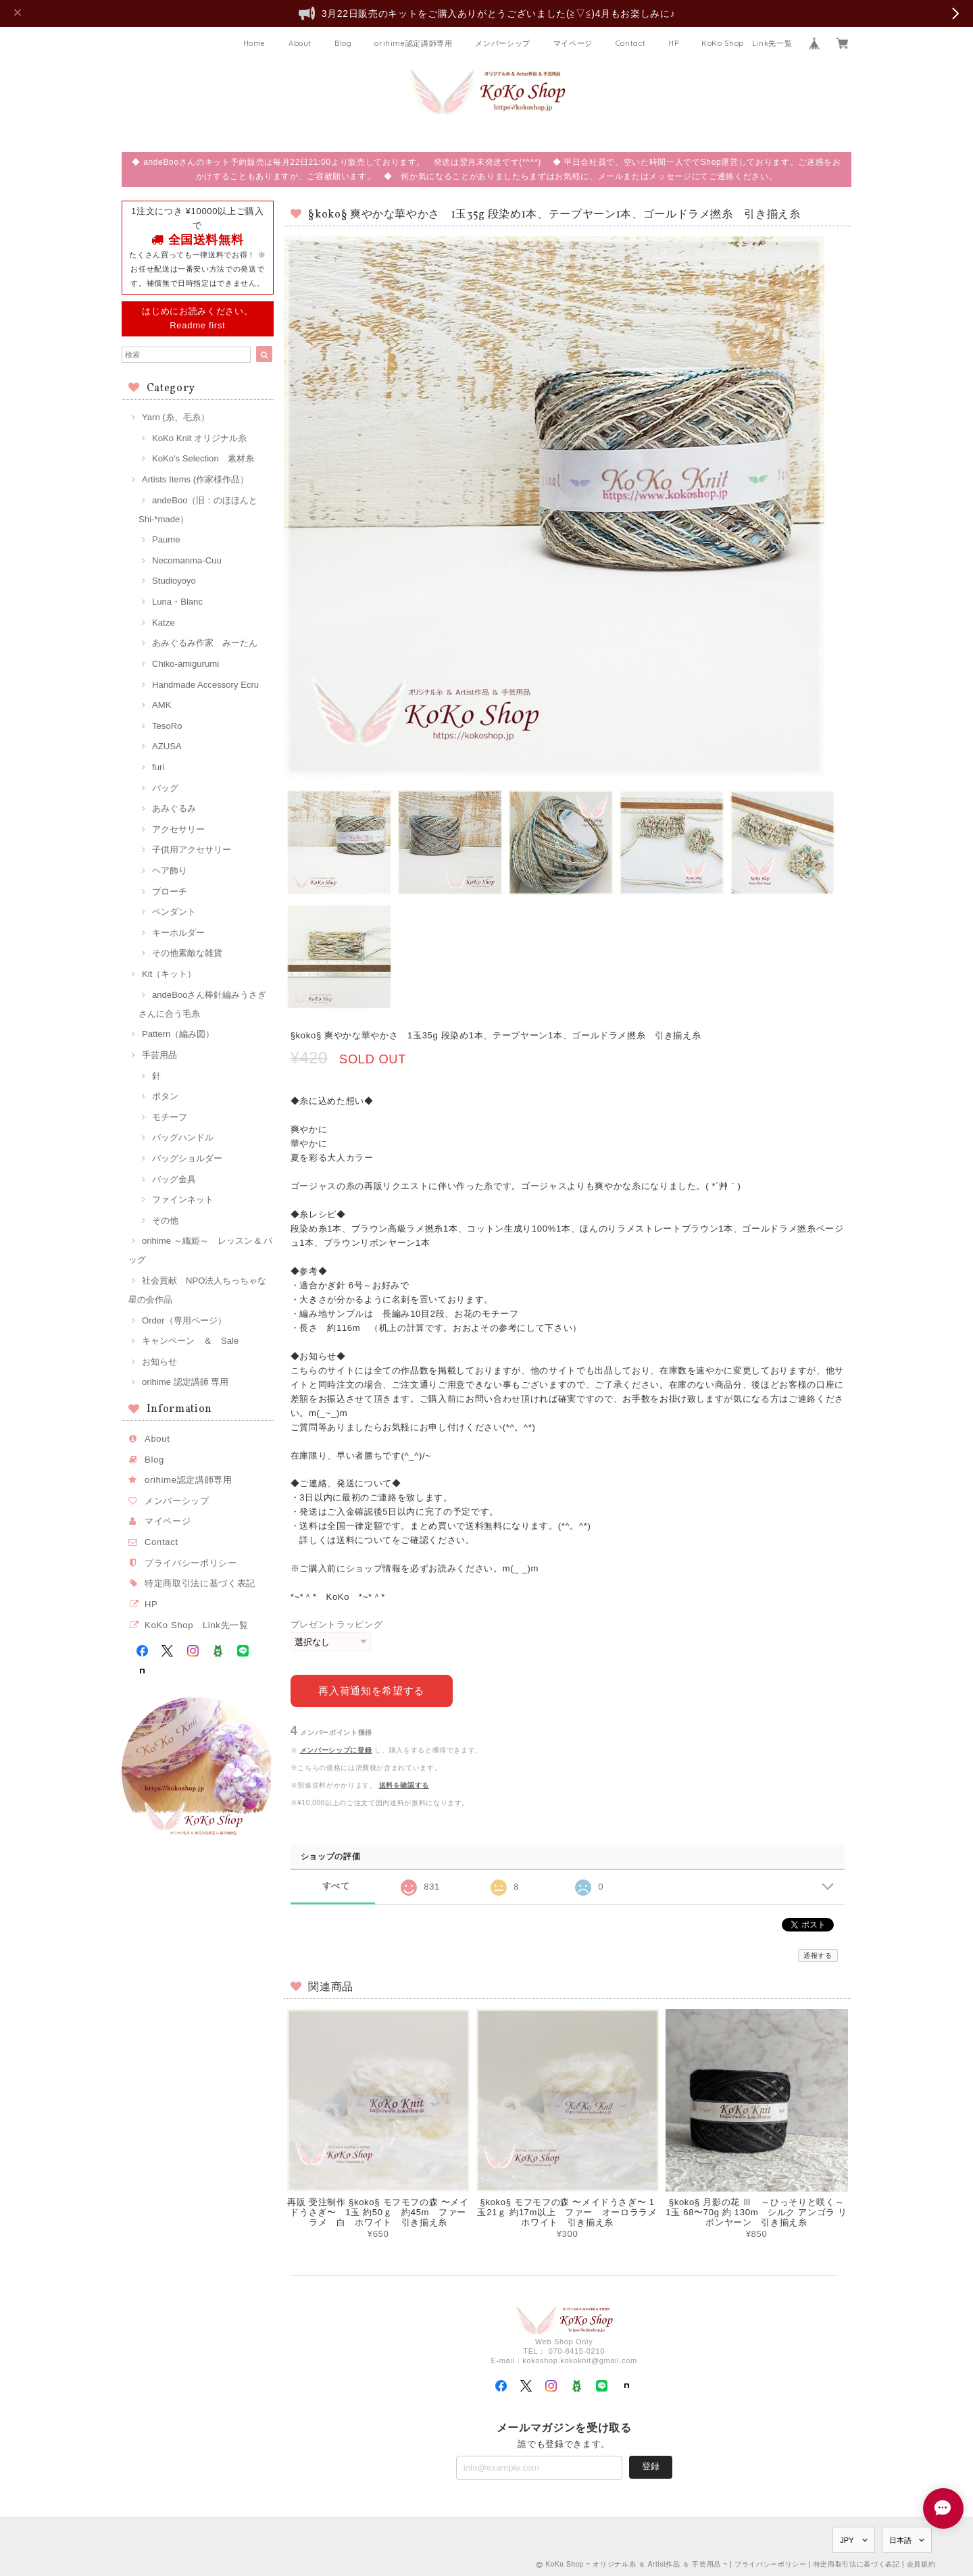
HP (673, 43)
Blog (343, 43)
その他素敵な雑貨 (187, 953)
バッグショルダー (187, 1158)
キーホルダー (178, 933)
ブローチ (169, 891)
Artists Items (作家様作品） (195, 479)
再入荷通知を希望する (371, 1690)
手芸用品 (159, 1055)
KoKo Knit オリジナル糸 (199, 438)
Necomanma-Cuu (187, 560)
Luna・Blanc (177, 602)
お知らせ (159, 1362)
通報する (817, 1955)
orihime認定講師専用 (413, 43)
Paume (166, 539)
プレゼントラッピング (337, 1624)
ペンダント (174, 912)
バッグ (165, 788)
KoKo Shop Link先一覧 (746, 43)
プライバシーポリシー (191, 1563)
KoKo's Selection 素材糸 (203, 458)
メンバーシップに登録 (336, 1750)
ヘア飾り (169, 870)
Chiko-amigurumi (185, 664)
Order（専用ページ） (184, 1320)
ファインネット (183, 1199)
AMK (161, 705)
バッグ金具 (174, 1179)
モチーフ (169, 1117)
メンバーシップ (502, 43)
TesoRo (167, 726)
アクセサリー (178, 829)
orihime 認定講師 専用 (185, 1382)
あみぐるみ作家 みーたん (204, 643)
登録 (650, 2466)
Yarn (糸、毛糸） (175, 417)
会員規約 (921, 2564)
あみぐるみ (174, 808)
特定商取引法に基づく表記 (200, 1583)
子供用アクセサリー (191, 849)
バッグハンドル (183, 1137)
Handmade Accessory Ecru (205, 685)
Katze (163, 622)
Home (254, 43)
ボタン (165, 1096)
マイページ (573, 43)
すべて (336, 1886)
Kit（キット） (169, 974)
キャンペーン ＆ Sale (190, 1341)
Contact (631, 43)
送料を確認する (404, 1785)
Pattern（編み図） (178, 1034)
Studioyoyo (174, 581)
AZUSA (167, 746)
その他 (165, 1220)
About (300, 43)
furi (158, 767)
